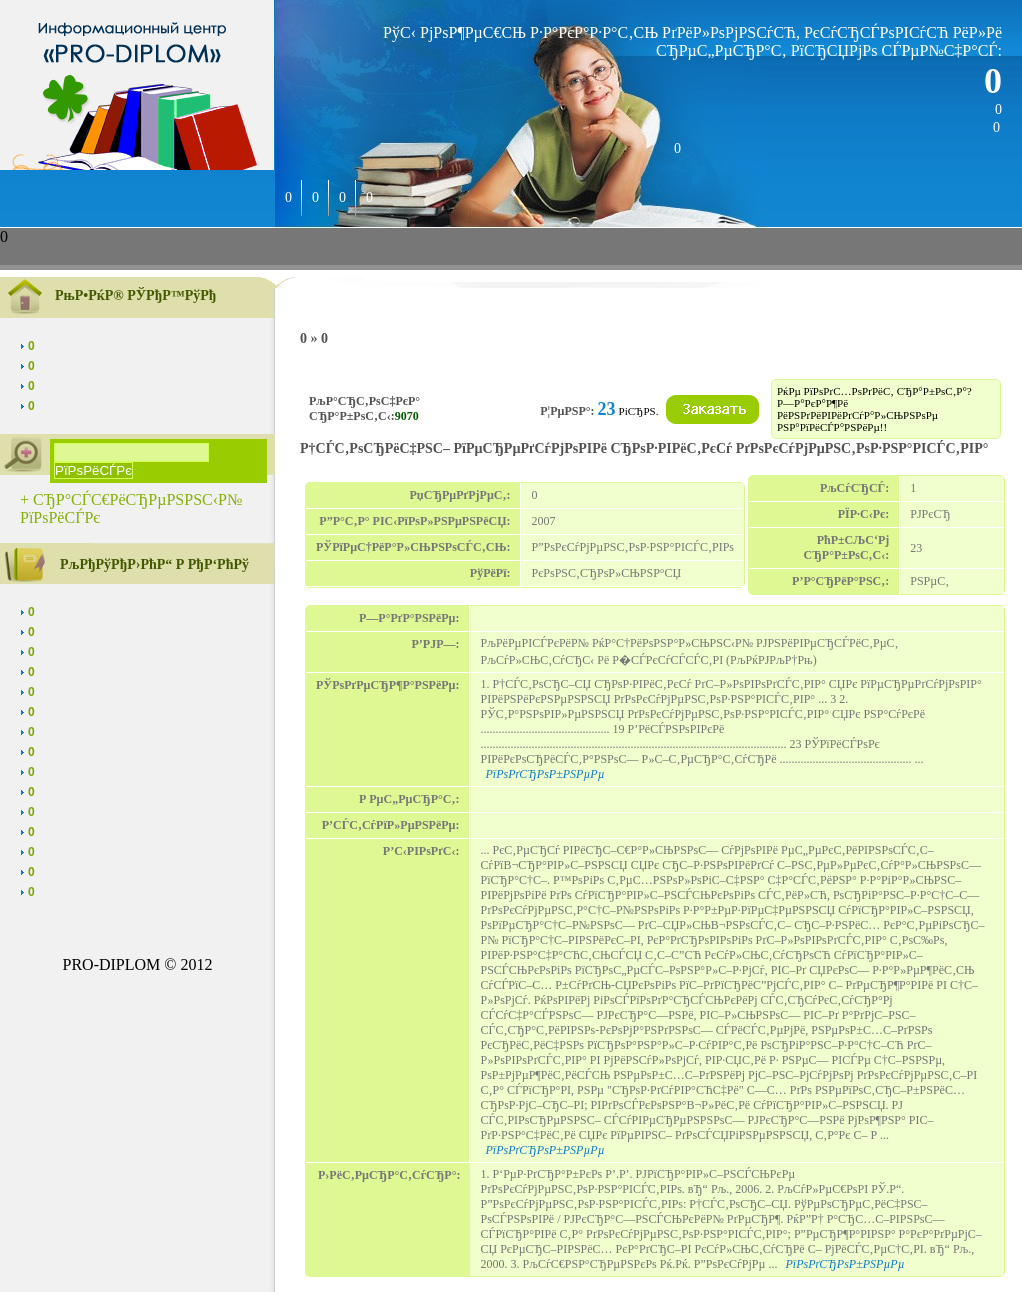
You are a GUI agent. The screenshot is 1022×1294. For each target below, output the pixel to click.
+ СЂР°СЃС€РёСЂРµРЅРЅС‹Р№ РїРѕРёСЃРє (131, 508)
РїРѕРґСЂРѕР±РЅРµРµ (544, 774)
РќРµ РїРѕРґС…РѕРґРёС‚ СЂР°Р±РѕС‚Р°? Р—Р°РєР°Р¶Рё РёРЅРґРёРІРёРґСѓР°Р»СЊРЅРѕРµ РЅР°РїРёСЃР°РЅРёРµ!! (874, 409)
